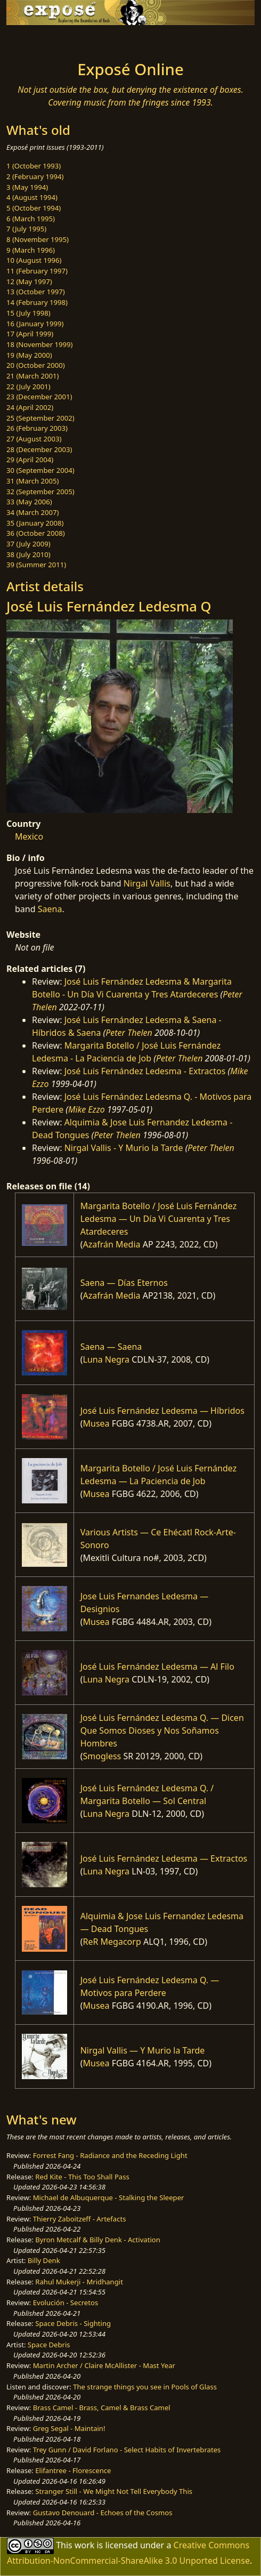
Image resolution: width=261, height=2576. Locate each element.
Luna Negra (106, 1359)
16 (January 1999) (34, 323)
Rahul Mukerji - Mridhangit (79, 2282)
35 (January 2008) (34, 523)
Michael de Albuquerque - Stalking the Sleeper (108, 2197)
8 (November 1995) (37, 239)
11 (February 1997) (37, 271)
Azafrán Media (112, 1244)
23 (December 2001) (39, 396)
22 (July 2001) (28, 386)
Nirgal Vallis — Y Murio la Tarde (142, 2050)
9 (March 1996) (30, 250)
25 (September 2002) (40, 418)
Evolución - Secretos (65, 2302)
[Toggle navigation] (34, 40)
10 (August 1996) (33, 260)
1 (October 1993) (33, 166)
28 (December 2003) (39, 449)
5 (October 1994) (33, 208)
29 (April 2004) (29, 459)
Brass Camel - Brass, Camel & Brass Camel (101, 2407)
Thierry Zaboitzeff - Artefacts (79, 2219)
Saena (50, 909)
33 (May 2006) (29, 501)
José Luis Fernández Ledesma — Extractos (164, 1858)
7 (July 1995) (26, 229)
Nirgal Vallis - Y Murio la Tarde (123, 1148)
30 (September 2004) (40, 470)
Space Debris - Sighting (73, 2323)
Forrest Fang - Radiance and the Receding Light (110, 2155)
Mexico (29, 836)
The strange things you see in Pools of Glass (145, 2387)
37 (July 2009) (28, 544)
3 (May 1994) (27, 187)
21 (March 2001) (32, 376)
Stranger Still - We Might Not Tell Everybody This (113, 2491)
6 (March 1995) (30, 218)
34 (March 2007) (32, 512)
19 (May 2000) (29, 355)
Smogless (102, 1756)
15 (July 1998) (28, 313)
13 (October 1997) (35, 291)
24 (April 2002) (29, 407)
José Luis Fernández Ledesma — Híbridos (162, 1410)
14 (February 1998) (37, 302)
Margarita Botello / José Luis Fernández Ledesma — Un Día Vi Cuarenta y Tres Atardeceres (158, 1218)
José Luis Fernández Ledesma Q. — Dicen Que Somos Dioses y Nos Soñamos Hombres (162, 1730)
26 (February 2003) (37, 428)
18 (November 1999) (39, 344)
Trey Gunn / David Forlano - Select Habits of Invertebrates (127, 2449)
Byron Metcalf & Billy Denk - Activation (97, 2239)
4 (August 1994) (32, 197)
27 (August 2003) (33, 439)
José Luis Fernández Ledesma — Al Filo (157, 1666)
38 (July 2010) (28, 554)
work (84, 2545)
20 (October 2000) (35, 365)
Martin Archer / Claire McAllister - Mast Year (104, 2365)
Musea (96, 1423)
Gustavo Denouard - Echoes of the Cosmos (103, 2512)
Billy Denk (44, 2260)
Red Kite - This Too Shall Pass (82, 2176)
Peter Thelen (128, 1033)
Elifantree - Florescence (73, 2470)
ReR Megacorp (112, 1941)
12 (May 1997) (29, 281)
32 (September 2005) (40, 491)
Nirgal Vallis (147, 883)
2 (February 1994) (34, 176)
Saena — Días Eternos (124, 1283)
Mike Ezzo (86, 1109)
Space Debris (49, 2344)
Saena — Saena (111, 1347)
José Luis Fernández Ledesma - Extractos (145, 1071)
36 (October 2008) (35, 533)
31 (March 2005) (32, 481)
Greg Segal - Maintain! (69, 2428)
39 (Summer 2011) (36, 564)
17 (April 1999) (29, 334)
